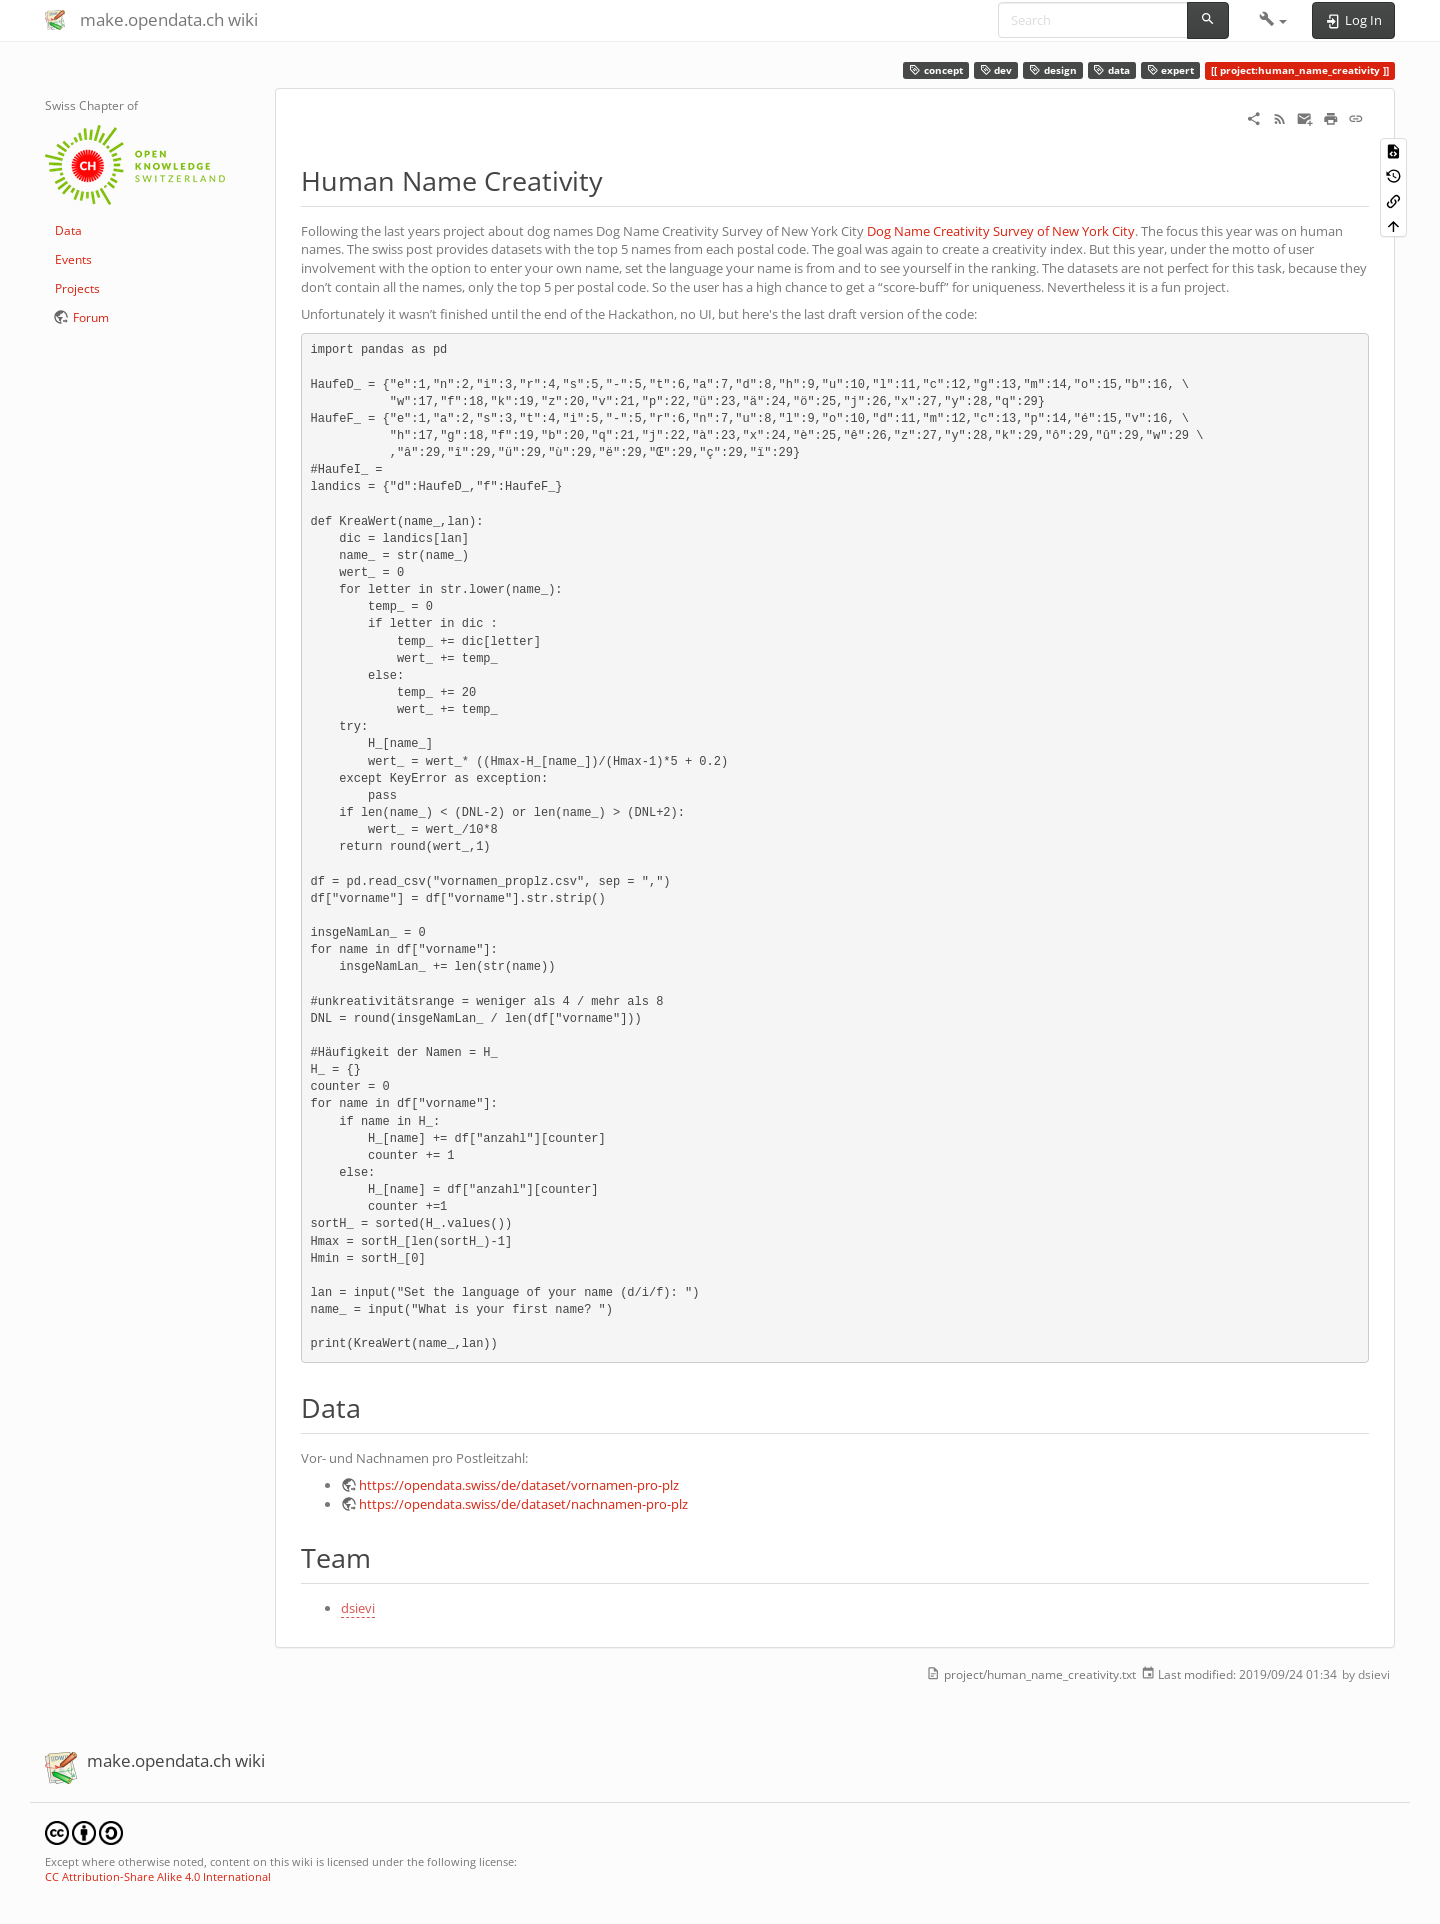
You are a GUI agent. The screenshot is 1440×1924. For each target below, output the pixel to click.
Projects (77, 288)
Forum (91, 317)
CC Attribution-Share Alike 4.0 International (158, 1876)
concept (936, 70)
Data (68, 230)
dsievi (358, 1608)
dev (996, 70)
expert (1171, 70)
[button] (1273, 20)
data (1111, 70)
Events (73, 259)
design (1053, 70)
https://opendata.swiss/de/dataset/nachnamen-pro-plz (523, 1504)
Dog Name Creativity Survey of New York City (1001, 231)
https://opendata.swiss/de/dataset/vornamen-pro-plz (519, 1485)
